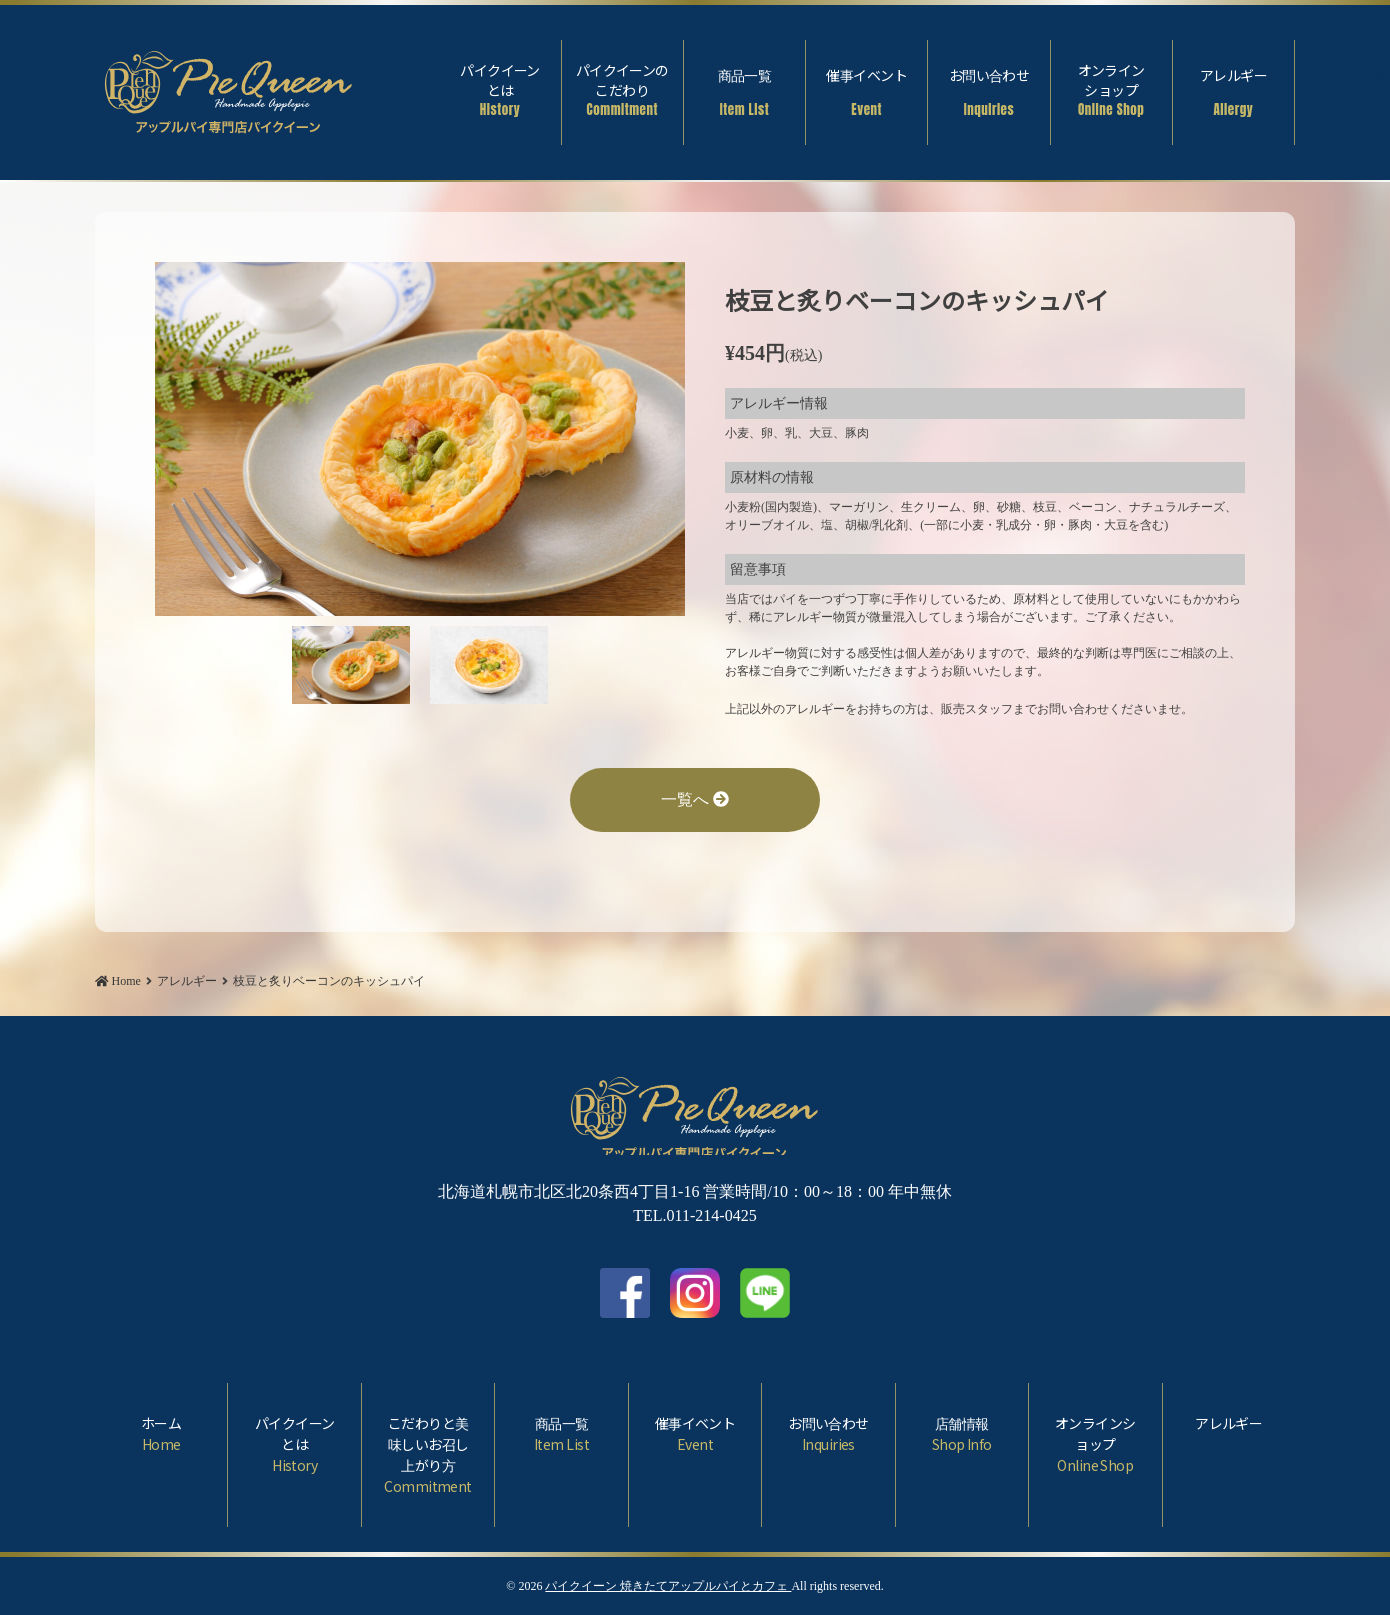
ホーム (161, 1434)
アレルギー (1233, 92)
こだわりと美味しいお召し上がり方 (428, 1455)
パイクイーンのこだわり (622, 90)
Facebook (1336, 82)
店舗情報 (962, 1434)
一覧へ (695, 799)
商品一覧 (744, 92)
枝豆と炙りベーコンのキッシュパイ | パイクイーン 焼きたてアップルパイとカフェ (229, 87)
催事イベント (866, 92)
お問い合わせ (988, 92)
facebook (625, 1293)
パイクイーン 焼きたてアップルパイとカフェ (668, 1586)
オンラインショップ (1111, 90)
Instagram (695, 1293)
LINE (765, 1293)
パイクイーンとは (499, 90)
